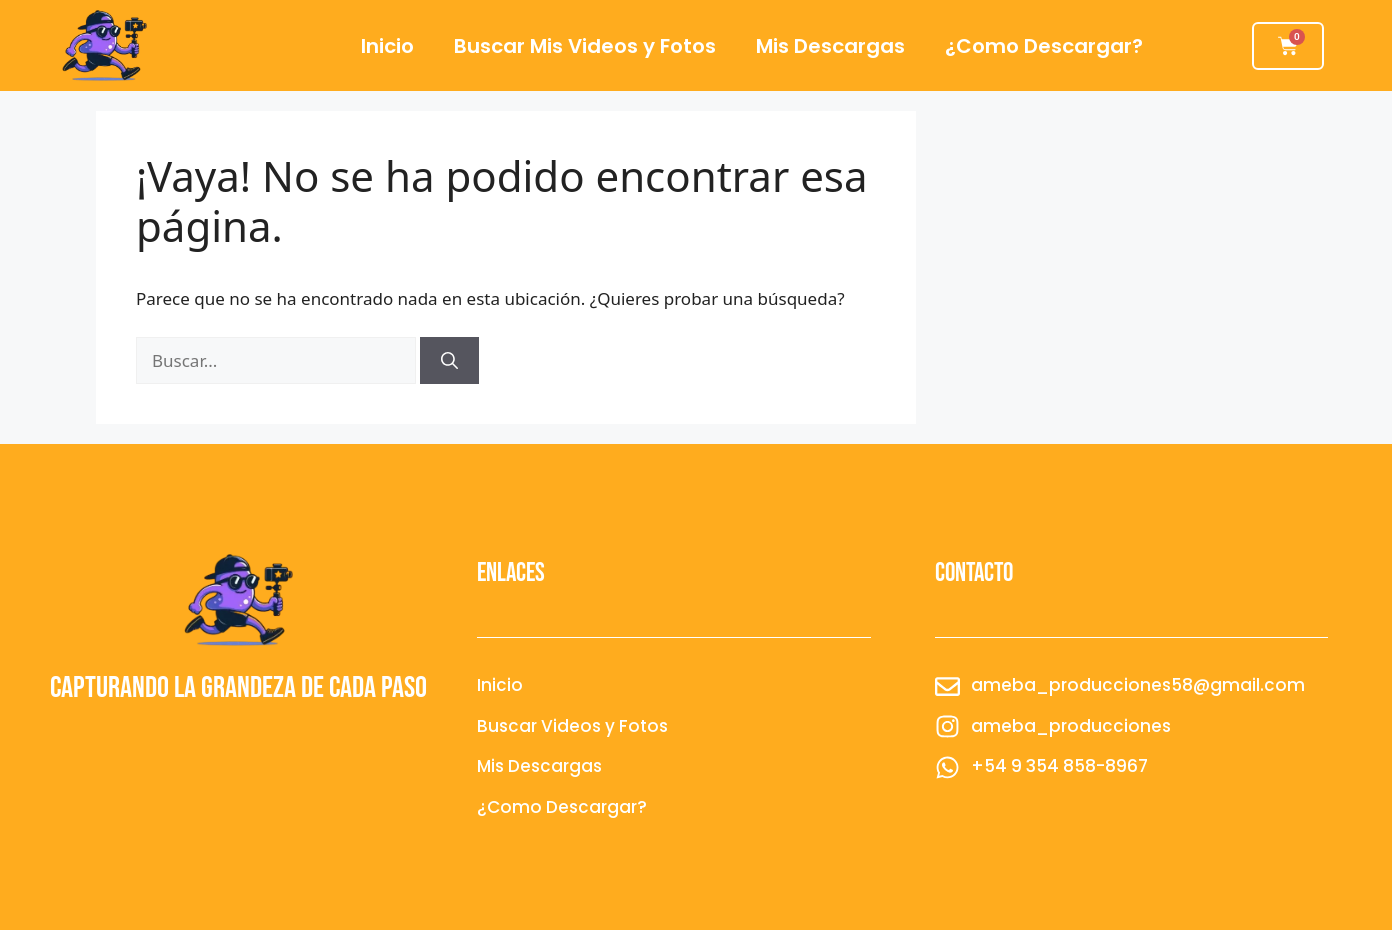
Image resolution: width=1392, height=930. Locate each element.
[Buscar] (449, 361)
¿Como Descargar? (1044, 46)
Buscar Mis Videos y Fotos (585, 46)
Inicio (387, 46)
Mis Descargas (830, 46)
